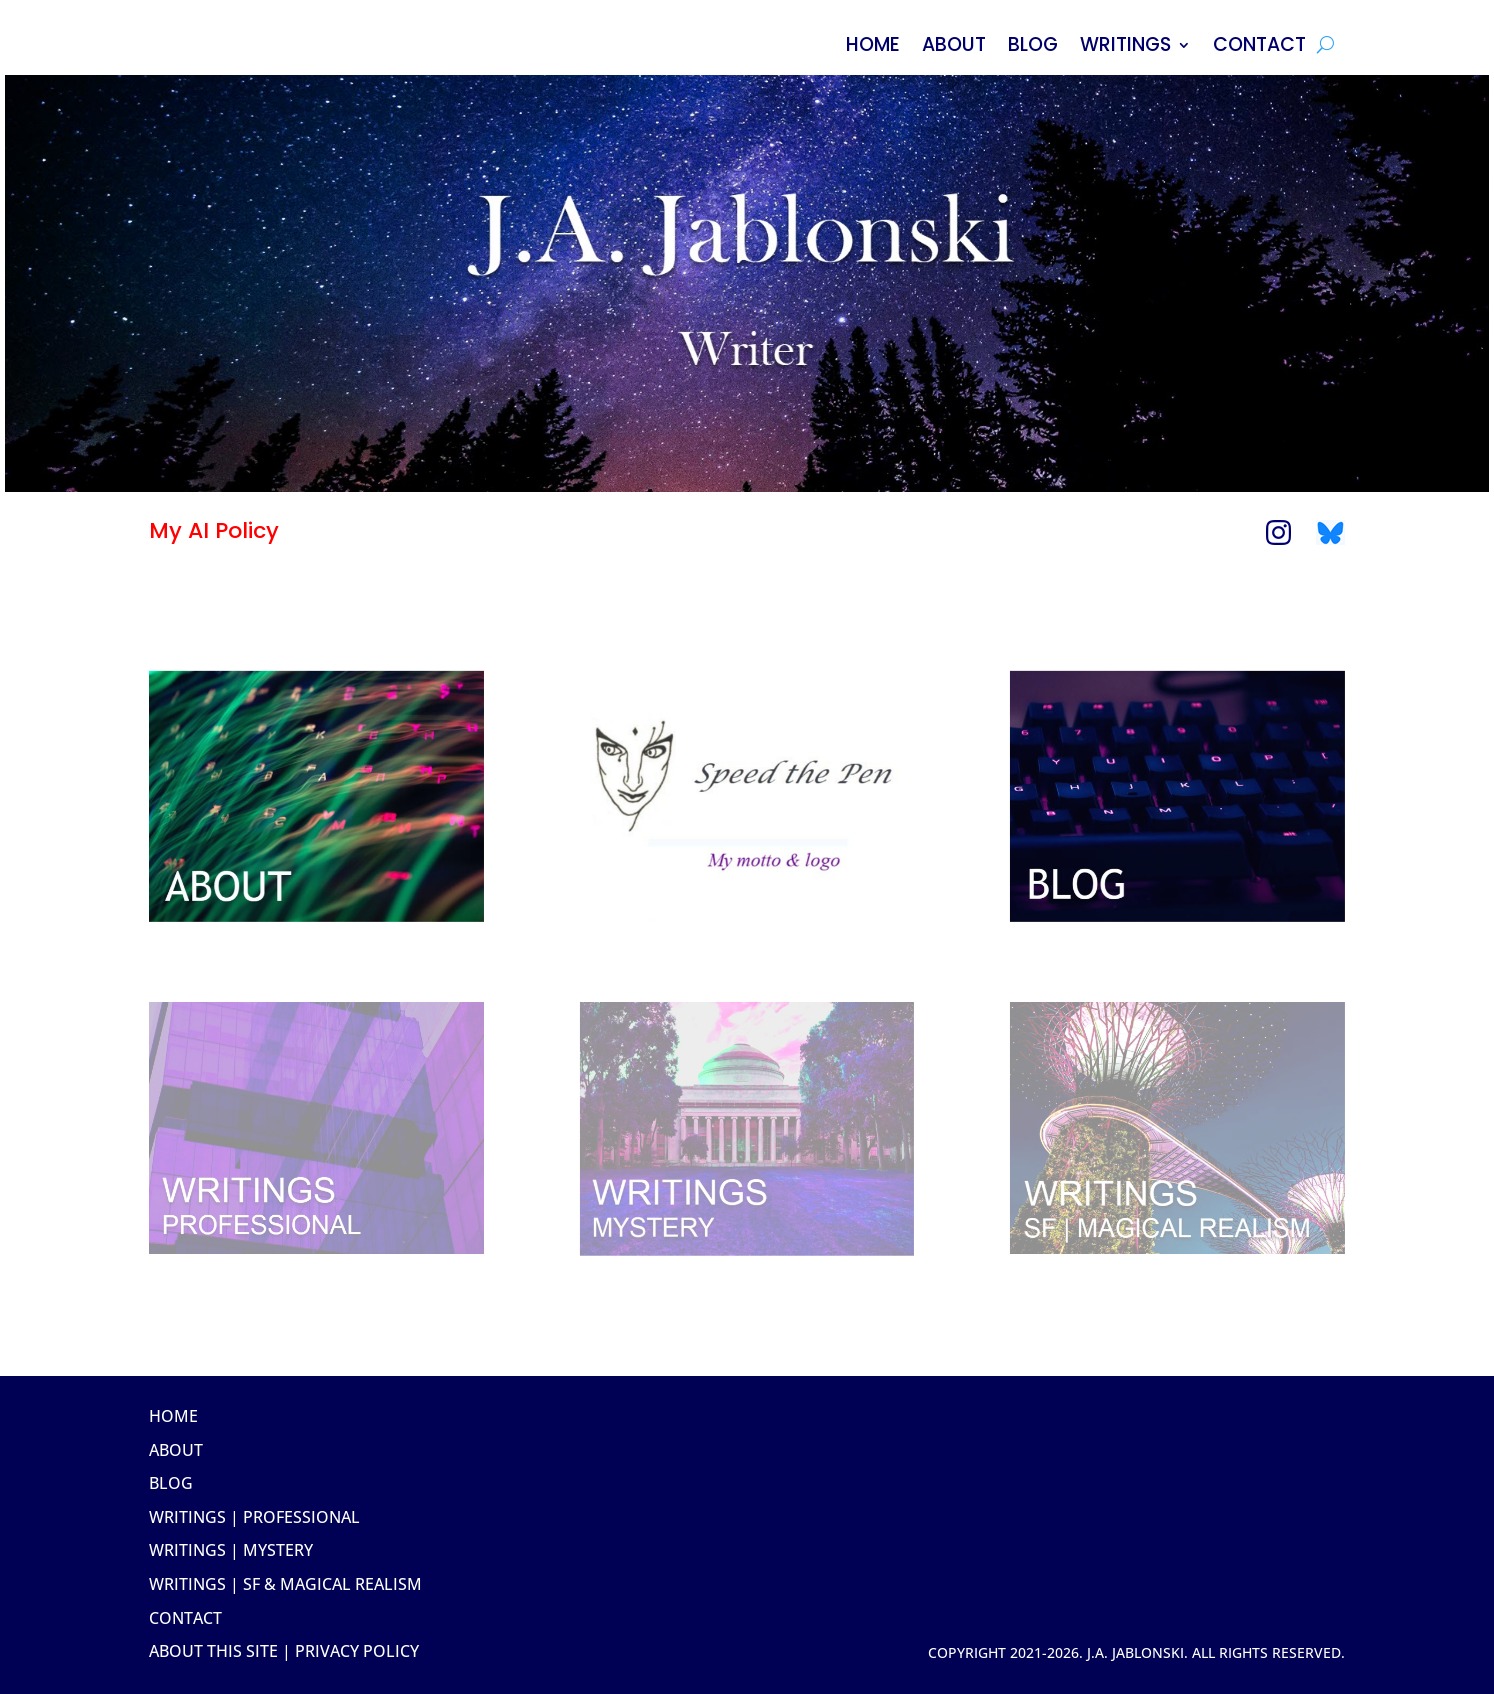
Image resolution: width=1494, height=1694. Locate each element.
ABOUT (954, 48)
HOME (873, 48)
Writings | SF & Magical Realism (285, 1584)
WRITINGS (1125, 48)
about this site (213, 1651)
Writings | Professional (254, 1517)
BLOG (1033, 48)
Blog (171, 1483)
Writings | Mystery (231, 1550)
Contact (185, 1618)
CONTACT (1259, 48)
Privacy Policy (357, 1651)
